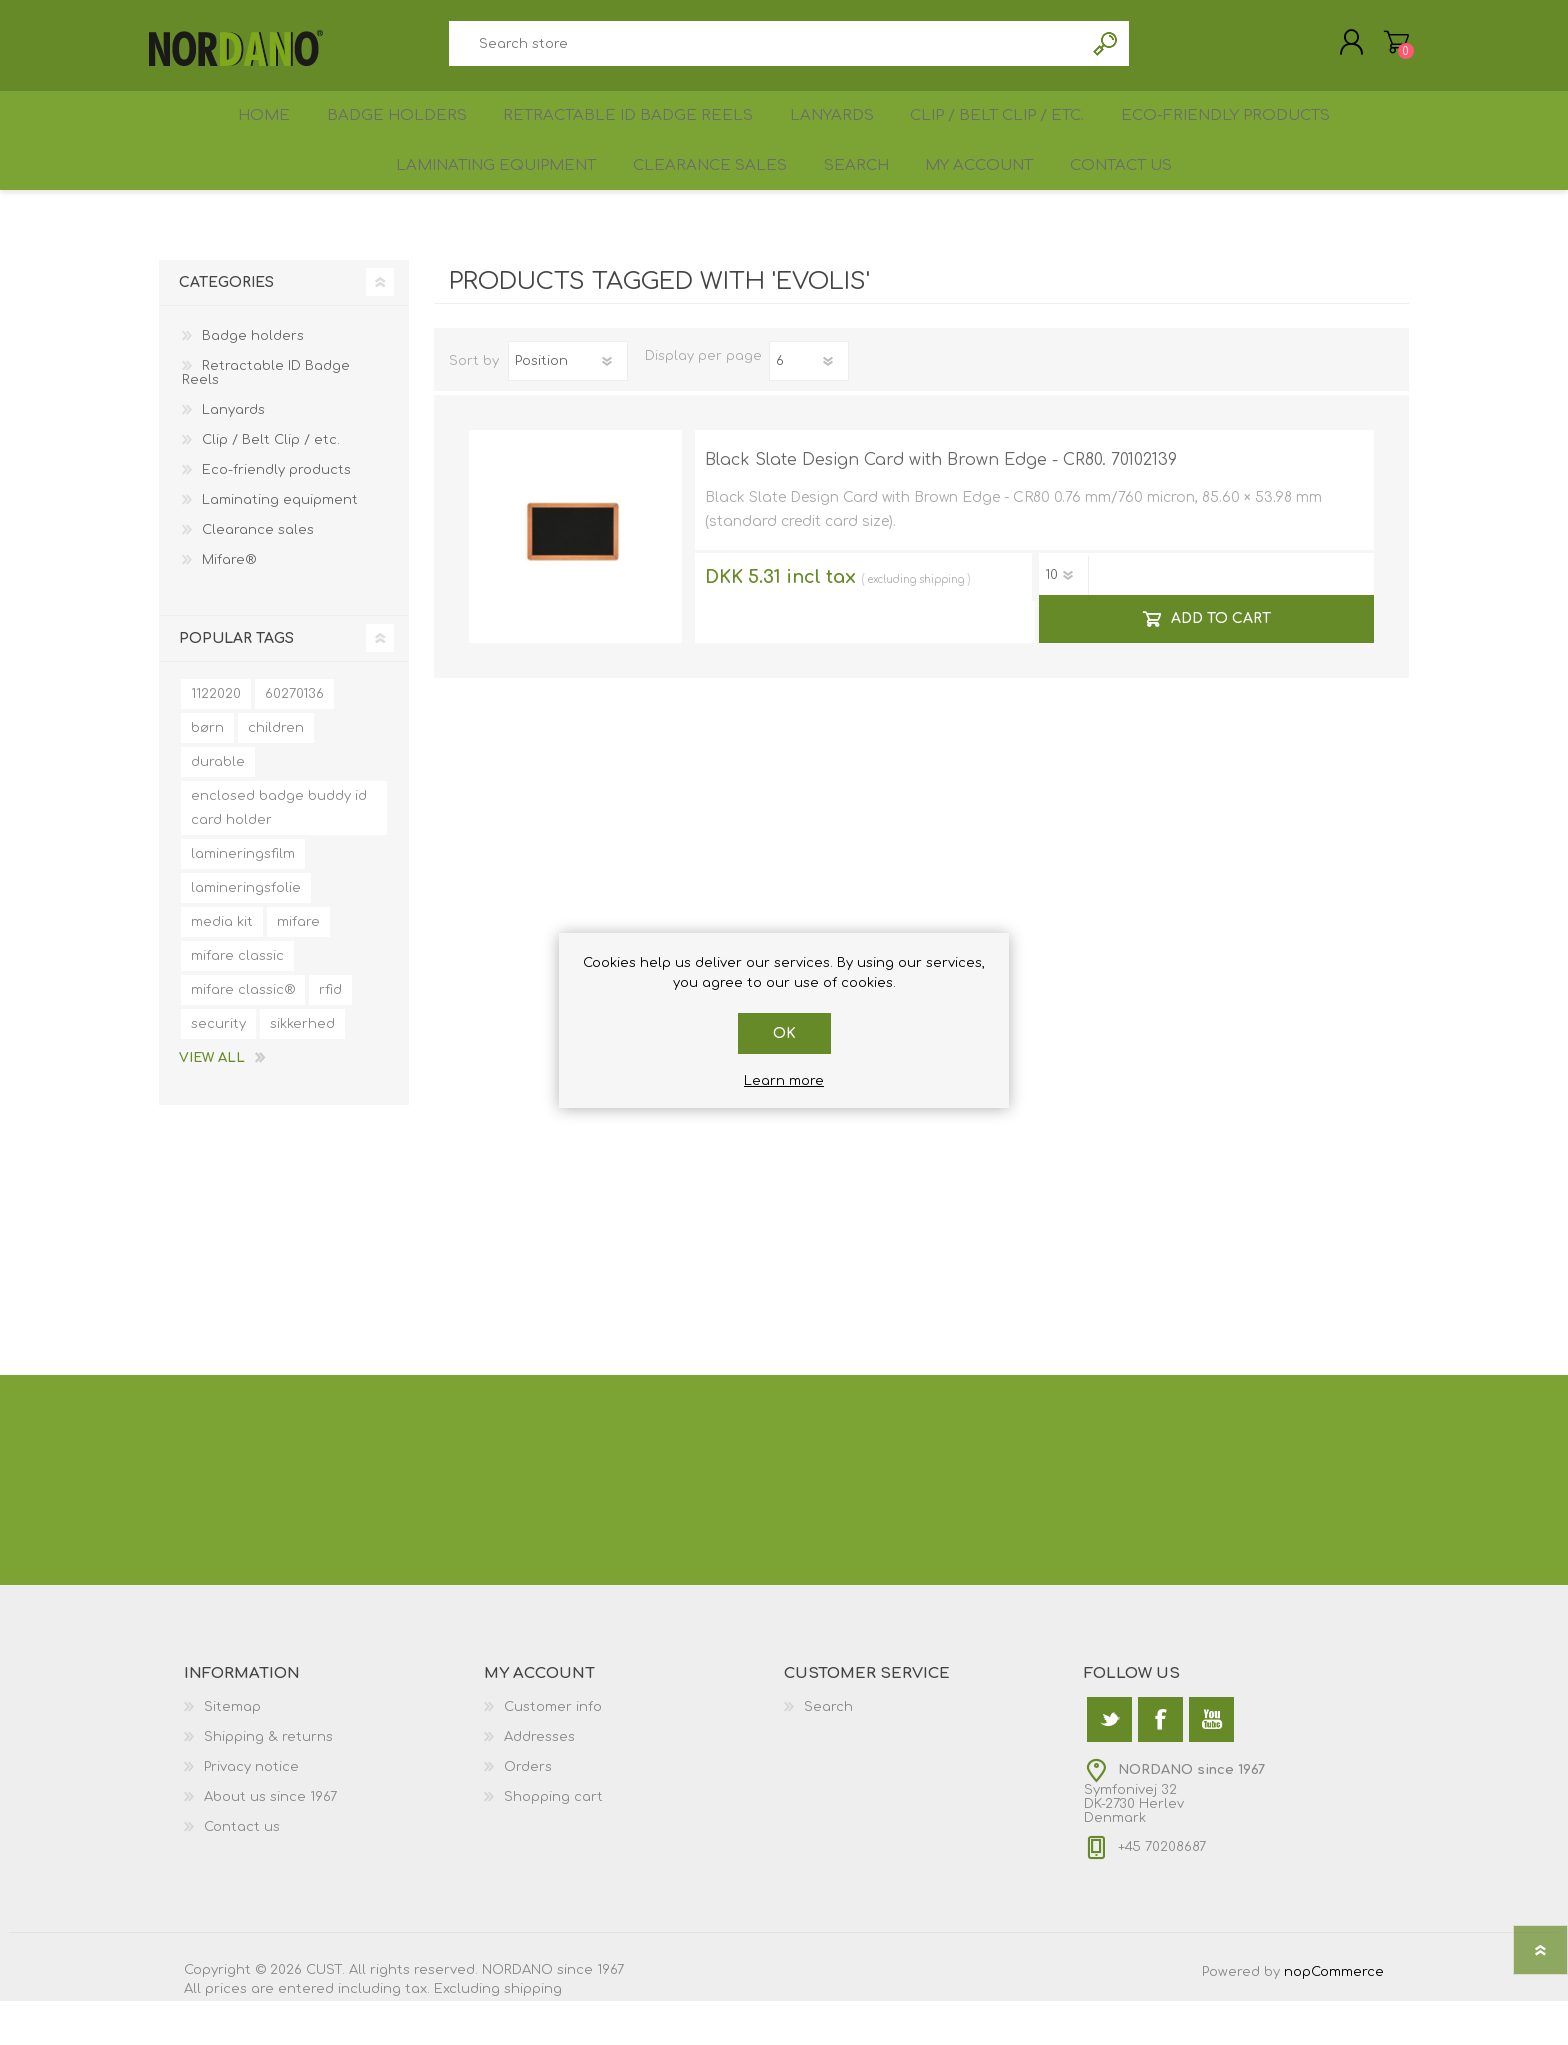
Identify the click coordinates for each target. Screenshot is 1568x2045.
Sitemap (232, 1751)
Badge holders (396, 136)
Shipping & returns (268, 1781)
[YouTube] (1211, 1763)
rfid (330, 1034)
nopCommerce (1334, 2016)
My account (982, 201)
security (218, 1068)
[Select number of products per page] (809, 405)
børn (207, 772)
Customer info (553, 1751)
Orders (528, 1811)
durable (218, 806)
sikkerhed (302, 1068)
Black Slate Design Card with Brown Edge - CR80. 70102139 (941, 504)
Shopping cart (1386, 49)
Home (257, 136)
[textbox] (766, 50)
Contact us (1134, 201)
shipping (941, 623)
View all (212, 1102)
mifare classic (237, 1000)
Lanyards (831, 136)
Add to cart (1220, 662)
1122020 (216, 738)
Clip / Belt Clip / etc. (1004, 136)
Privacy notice (251, 1811)
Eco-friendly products (1236, 136)
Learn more (784, 1081)
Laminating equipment (480, 201)
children (276, 772)
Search (1106, 50)
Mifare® (229, 604)
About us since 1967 (270, 1841)
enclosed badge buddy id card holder (279, 852)
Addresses (539, 1781)
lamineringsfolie (246, 932)
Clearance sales (697, 201)
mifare (298, 966)
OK (784, 1033)
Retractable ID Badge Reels (626, 136)
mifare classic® (243, 1034)
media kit (222, 966)
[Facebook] (1160, 1763)
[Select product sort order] (568, 405)
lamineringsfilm (243, 898)
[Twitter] (1109, 1763)
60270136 (294, 738)
